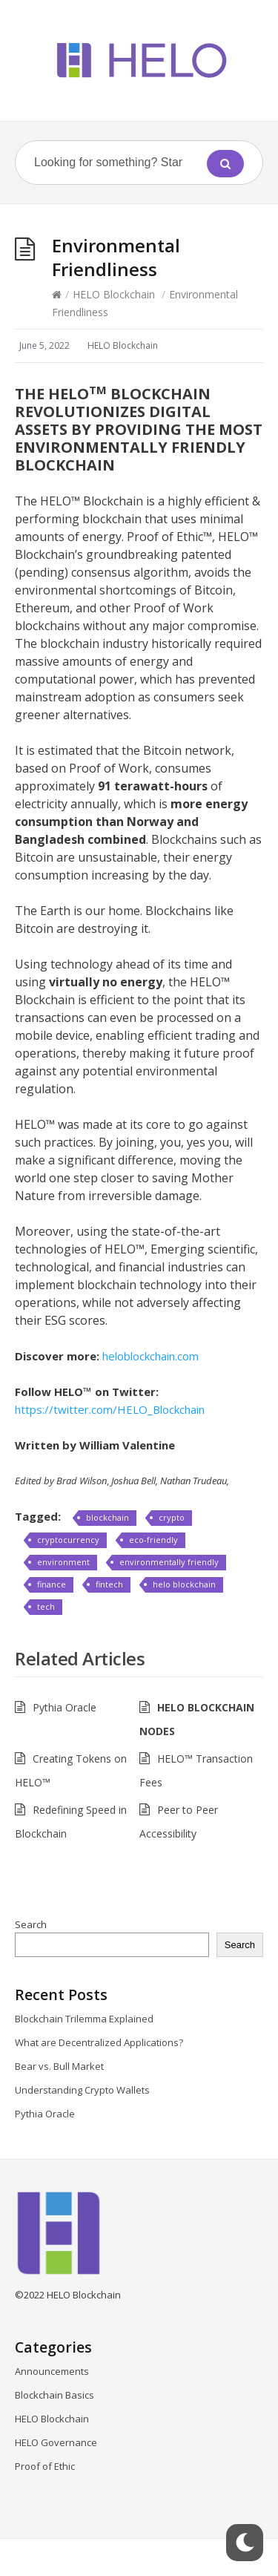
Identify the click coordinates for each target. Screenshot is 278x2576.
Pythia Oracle (64, 1707)
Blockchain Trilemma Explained (86, 2018)
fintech (109, 1584)
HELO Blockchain (114, 294)
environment (63, 1561)
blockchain (107, 1517)
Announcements (52, 2371)
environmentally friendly (169, 1561)
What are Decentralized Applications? (101, 2042)
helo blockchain (184, 1584)
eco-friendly (153, 1539)
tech (46, 1606)
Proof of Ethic (45, 2466)
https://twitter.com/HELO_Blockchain (110, 1409)
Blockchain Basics (54, 2395)
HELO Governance (56, 2442)
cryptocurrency (68, 1539)
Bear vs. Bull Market (60, 2066)
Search (31, 1924)
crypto (172, 1517)
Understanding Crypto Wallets (82, 2090)
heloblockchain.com (150, 1355)
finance (51, 1584)
